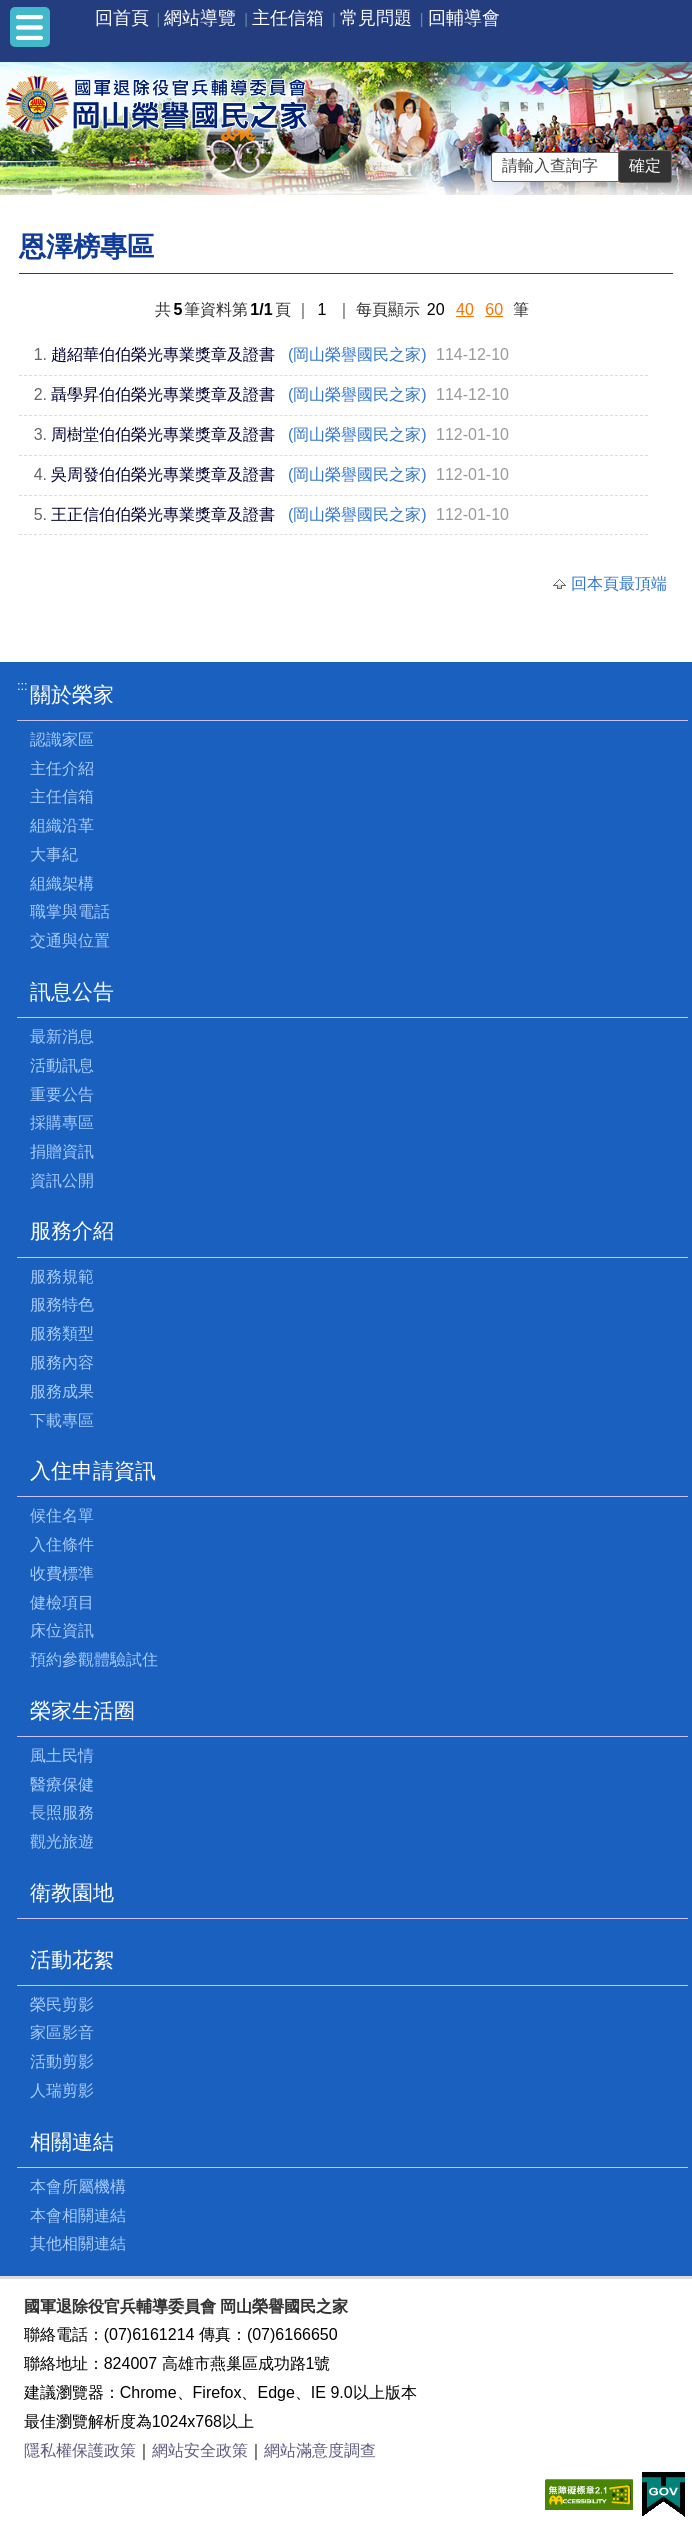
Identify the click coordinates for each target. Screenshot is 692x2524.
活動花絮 (72, 1959)
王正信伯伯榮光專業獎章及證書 (163, 514)
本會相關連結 (78, 2215)
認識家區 (62, 739)
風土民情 (62, 1755)
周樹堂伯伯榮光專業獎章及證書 (163, 434)
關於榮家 (72, 694)
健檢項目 (62, 1602)
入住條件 (62, 1544)
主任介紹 (62, 768)
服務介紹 (72, 1230)
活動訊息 (62, 1065)
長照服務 (62, 1812)
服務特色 (62, 1304)
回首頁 (122, 18)
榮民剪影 (62, 2004)
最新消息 (62, 1036)
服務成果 (62, 1391)
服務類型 (62, 1333)
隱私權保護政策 (80, 2450)
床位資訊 (62, 1630)
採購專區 (62, 1122)
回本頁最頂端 (619, 583)
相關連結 (72, 2141)
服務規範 (62, 1276)
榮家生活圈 (82, 1710)
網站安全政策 (200, 2450)
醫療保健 (62, 1784)
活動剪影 (62, 2061)
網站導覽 (200, 18)
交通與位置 (70, 940)
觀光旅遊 (62, 1841)
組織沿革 (62, 825)
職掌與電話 (70, 911)
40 (465, 309)
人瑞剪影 (62, 2090)
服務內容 (62, 1362)
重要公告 (62, 1094)
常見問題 (376, 18)
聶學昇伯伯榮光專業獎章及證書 (163, 394)
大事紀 (54, 854)
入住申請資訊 (93, 1470)
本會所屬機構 (78, 2186)
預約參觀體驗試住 (94, 1659)
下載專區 (62, 1420)
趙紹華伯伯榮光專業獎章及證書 (163, 354)
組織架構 (62, 883)
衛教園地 (72, 1892)
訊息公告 (72, 991)
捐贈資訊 (62, 1151)
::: (22, 685)
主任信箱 (288, 18)
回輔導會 (464, 18)
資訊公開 (62, 1180)
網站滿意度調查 (320, 2450)
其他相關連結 (78, 2243)
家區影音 (62, 2032)
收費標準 (62, 1573)
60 (494, 309)
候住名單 (62, 1515)
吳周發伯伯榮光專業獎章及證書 (163, 474)
